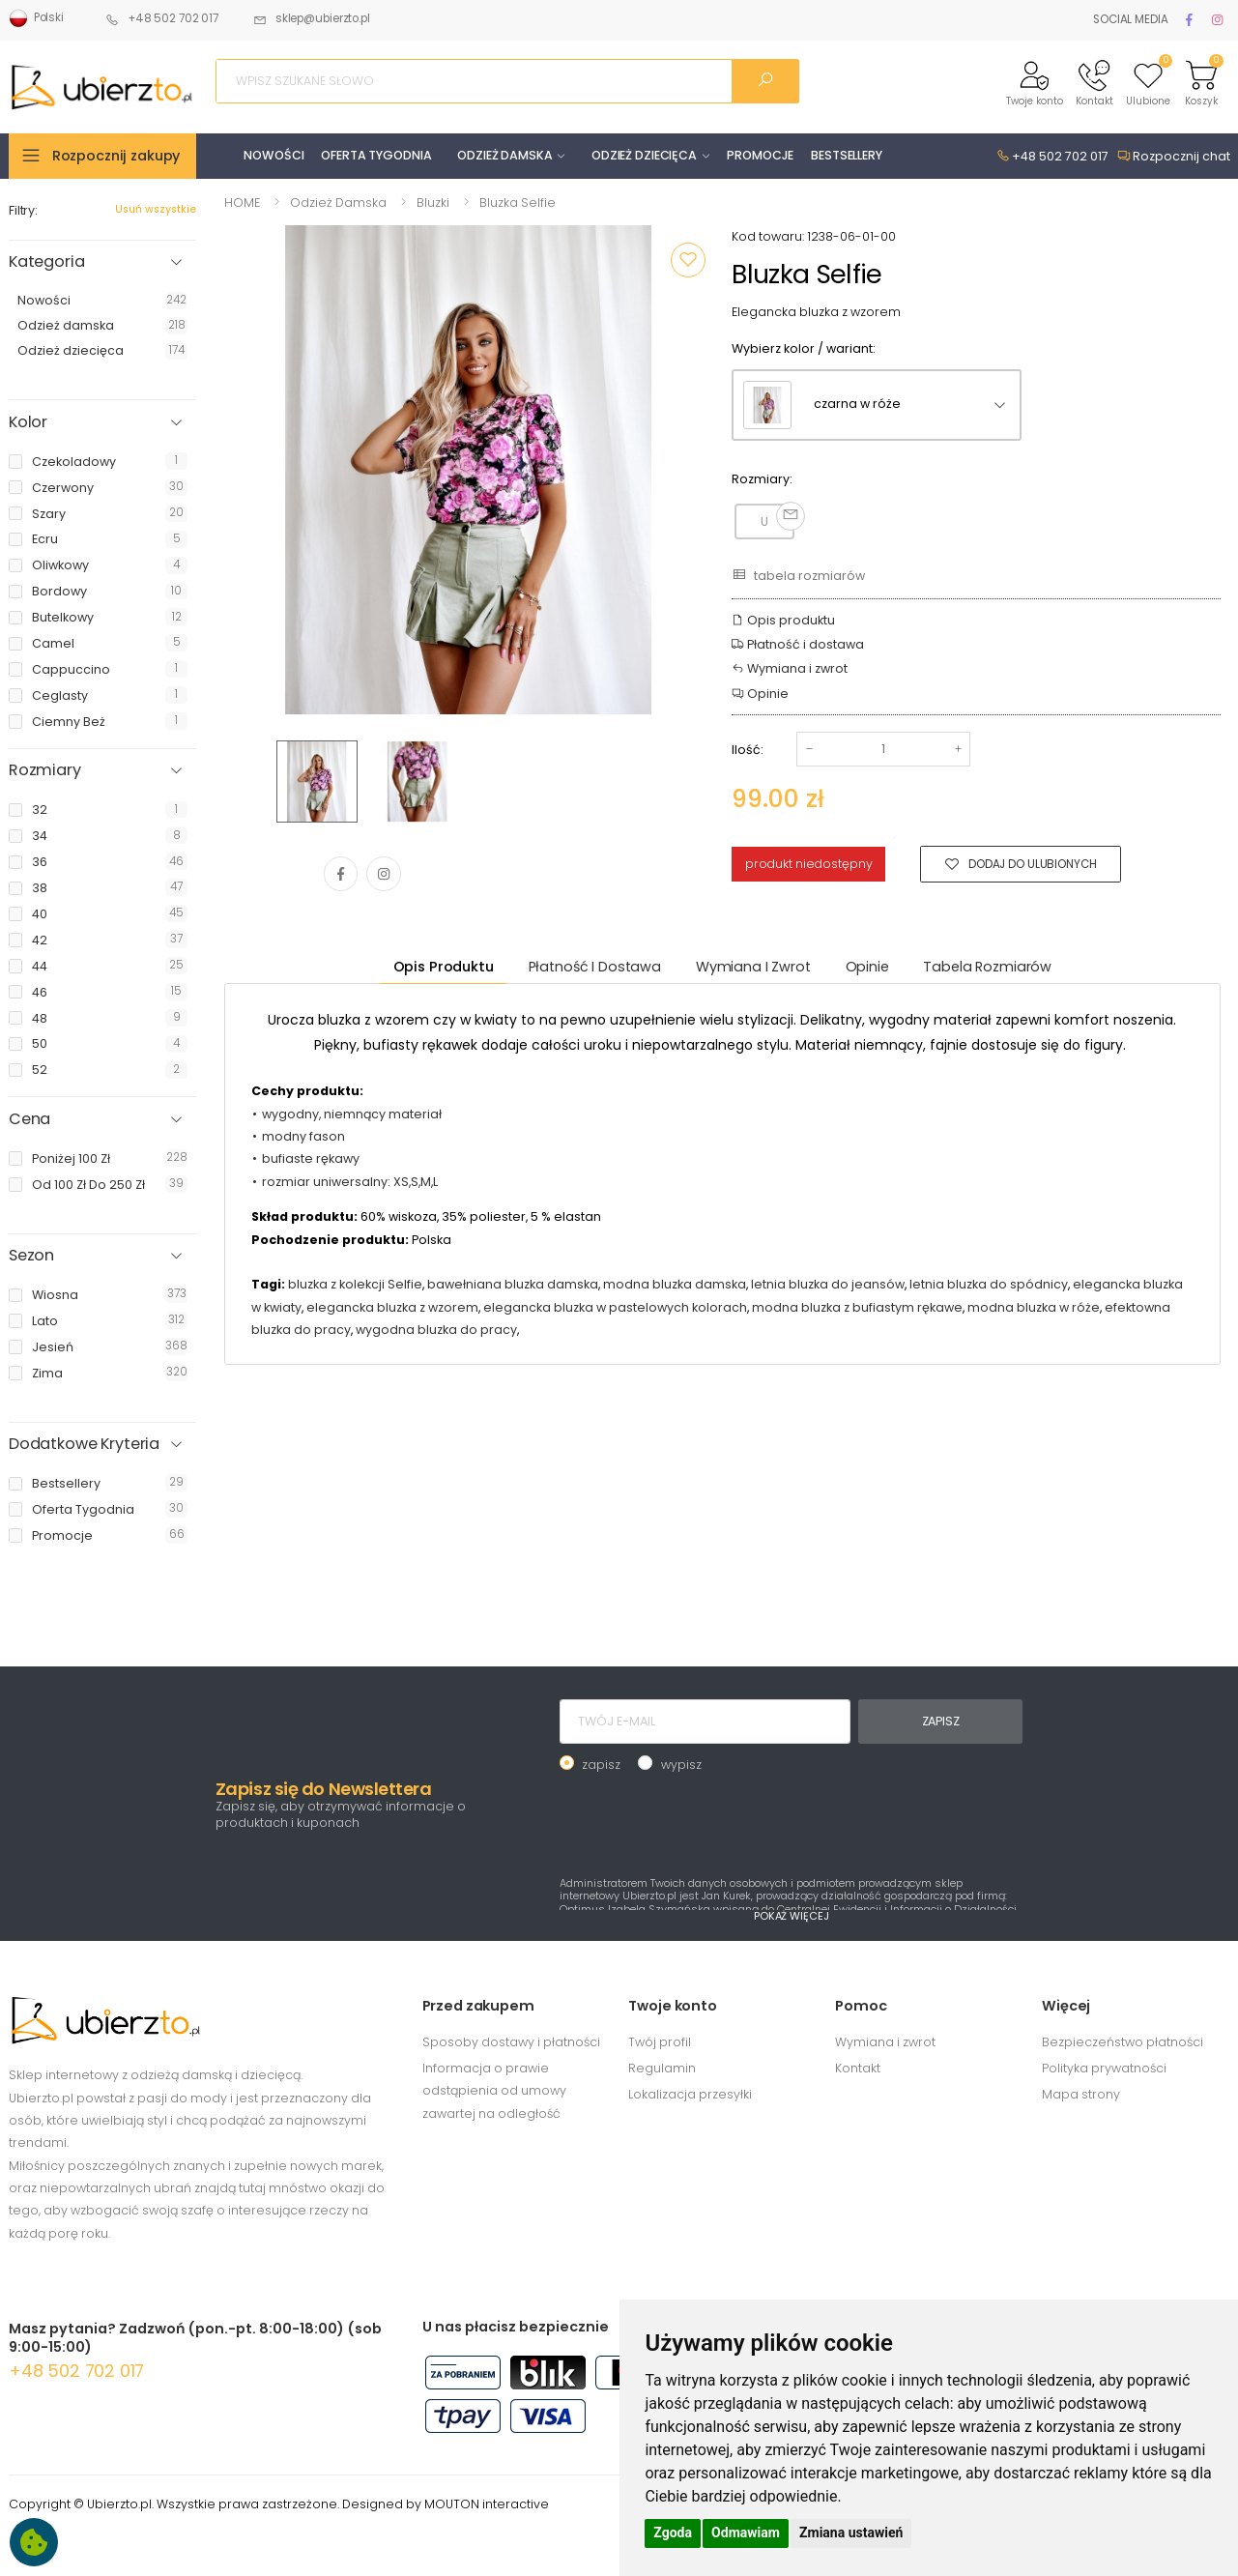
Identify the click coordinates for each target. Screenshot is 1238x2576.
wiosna (55, 1295)
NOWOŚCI (273, 155)
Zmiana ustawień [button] (851, 2532)
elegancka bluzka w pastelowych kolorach (615, 1307)
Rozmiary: (762, 479)
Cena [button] (29, 1119)
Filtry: (23, 210)
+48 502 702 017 (161, 18)
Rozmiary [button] (45, 770)
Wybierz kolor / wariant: (804, 348)
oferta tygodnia (83, 1509)
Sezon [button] (31, 1255)
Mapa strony (1081, 2094)
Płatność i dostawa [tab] (595, 966)
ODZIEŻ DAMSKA (504, 155)
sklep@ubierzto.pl (311, 18)
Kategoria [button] (47, 262)
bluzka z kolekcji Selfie (355, 1284)
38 (39, 888)
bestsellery (66, 1483)
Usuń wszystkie (155, 209)
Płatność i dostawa (798, 644)
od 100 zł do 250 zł (88, 1184)
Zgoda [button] (672, 2532)
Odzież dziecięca (70, 350)
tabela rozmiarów (798, 575)
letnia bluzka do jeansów (828, 1284)
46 (39, 992)
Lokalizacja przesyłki (690, 2094)
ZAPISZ (941, 1721)
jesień (52, 1347)
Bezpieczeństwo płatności (1122, 2042)
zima (47, 1373)
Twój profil (659, 2042)
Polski (36, 18)
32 (39, 809)
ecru (45, 539)
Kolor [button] (28, 422)
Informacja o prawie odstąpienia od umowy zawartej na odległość (494, 2091)
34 (39, 835)
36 (39, 862)
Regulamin (662, 2068)
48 (39, 1018)
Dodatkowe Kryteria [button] (84, 1444)
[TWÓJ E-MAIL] (705, 1721)
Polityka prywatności (1104, 2068)
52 (39, 1069)
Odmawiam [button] (745, 2532)
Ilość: (747, 749)
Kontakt (857, 2068)
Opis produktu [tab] (443, 966)
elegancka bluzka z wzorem (392, 1307)
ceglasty (60, 695)
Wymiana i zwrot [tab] (753, 966)
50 (39, 1043)
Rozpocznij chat (1173, 156)
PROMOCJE (760, 155)
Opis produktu (783, 620)
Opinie (760, 693)
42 (39, 940)
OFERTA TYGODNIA (376, 155)
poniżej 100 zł (71, 1158)
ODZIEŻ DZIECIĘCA (644, 155)
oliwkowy (60, 565)
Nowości (44, 300)
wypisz (681, 1764)
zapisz (601, 1764)
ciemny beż (68, 721)
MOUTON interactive (486, 2504)
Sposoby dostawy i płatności (511, 2042)
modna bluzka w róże (1033, 1307)
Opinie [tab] (867, 966)
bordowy (59, 591)
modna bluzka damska (674, 1284)
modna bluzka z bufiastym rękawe (857, 1307)
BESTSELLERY (846, 155)
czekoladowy (74, 461)
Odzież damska (65, 325)
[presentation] (706, 1822)
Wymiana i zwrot (790, 668)
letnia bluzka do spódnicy (988, 1284)
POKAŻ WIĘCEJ (791, 1916)
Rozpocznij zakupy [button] (116, 155)
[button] (1034, 81)
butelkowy (63, 617)
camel (53, 643)
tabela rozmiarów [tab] (987, 966)
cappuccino (71, 669)
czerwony (63, 487)
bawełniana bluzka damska (512, 1284)
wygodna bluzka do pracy (436, 1329)
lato (45, 1321)
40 (39, 914)
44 (39, 966)
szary (49, 514)
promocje (62, 1535)
